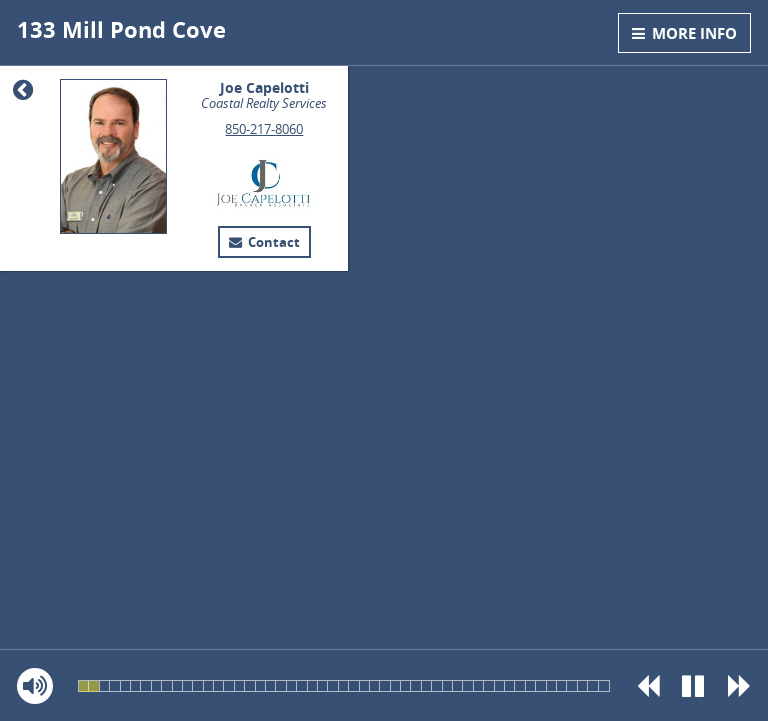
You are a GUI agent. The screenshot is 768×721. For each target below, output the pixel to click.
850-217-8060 (264, 129)
